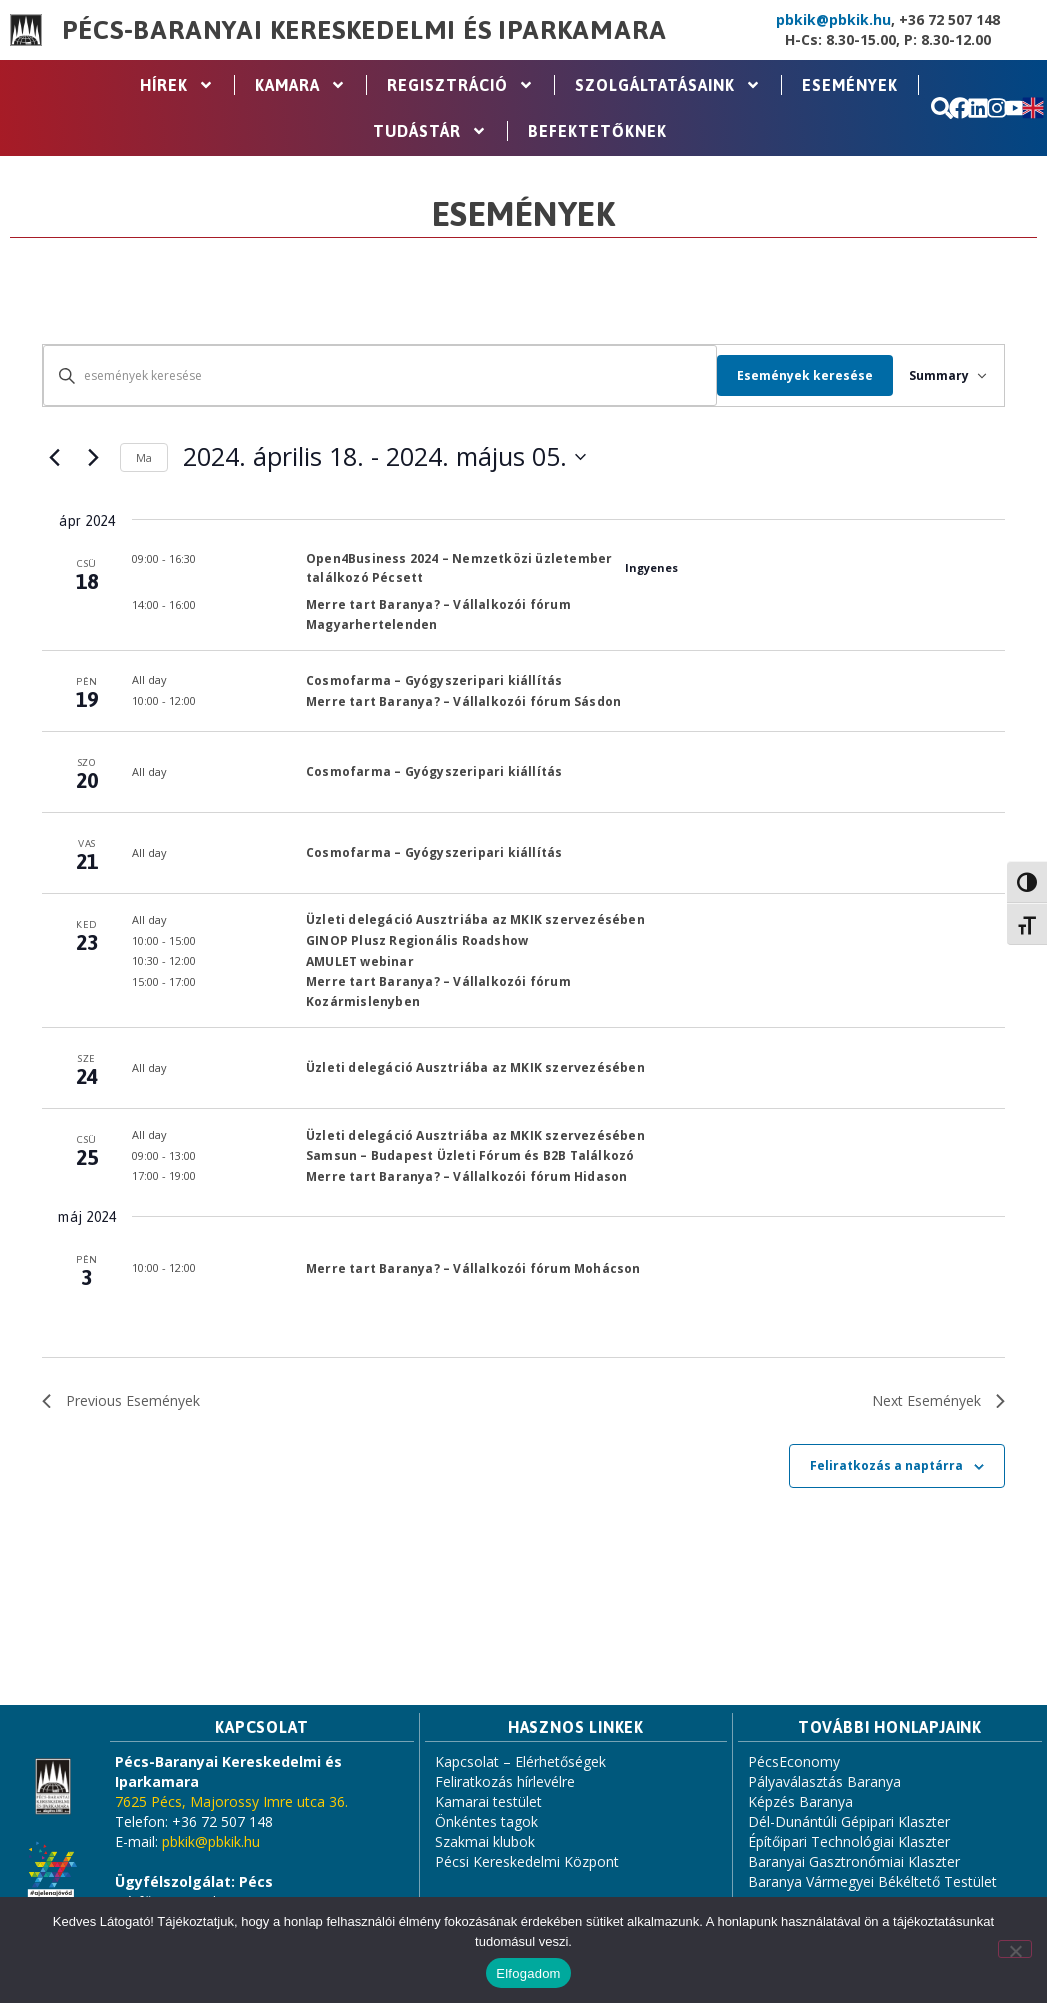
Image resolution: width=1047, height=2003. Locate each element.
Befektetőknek (597, 131)
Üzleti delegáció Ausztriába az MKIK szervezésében (475, 919)
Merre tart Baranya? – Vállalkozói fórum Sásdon (463, 701)
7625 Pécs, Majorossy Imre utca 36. (231, 1801)
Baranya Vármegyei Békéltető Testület (872, 1881)
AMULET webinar (360, 961)
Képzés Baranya (800, 1801)
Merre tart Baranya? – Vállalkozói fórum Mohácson (473, 1268)
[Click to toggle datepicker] (384, 457)
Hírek (177, 85)
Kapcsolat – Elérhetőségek (520, 1761)
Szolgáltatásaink (668, 85)
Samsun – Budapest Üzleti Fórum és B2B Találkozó (470, 1155)
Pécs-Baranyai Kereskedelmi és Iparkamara (364, 30)
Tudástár (430, 131)
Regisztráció (460, 85)
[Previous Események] (54, 457)
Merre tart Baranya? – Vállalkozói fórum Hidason (466, 1176)
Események (850, 85)
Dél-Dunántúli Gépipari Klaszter (849, 1821)
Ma (144, 457)
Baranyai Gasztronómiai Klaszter (854, 1861)
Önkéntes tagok (486, 1821)
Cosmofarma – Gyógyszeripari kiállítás (434, 680)
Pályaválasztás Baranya (824, 1781)
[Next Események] (93, 457)
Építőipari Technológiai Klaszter (849, 1841)
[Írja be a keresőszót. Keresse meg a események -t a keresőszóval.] (372, 375)
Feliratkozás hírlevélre (505, 1781)
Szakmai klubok (485, 1841)
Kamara (300, 85)
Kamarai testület (488, 1801)
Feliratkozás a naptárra (886, 1465)
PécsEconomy (794, 1761)
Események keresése (790, 375)
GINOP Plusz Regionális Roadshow (417, 940)
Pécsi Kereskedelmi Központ (527, 1861)
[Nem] (1015, 1949)
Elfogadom (528, 1973)
